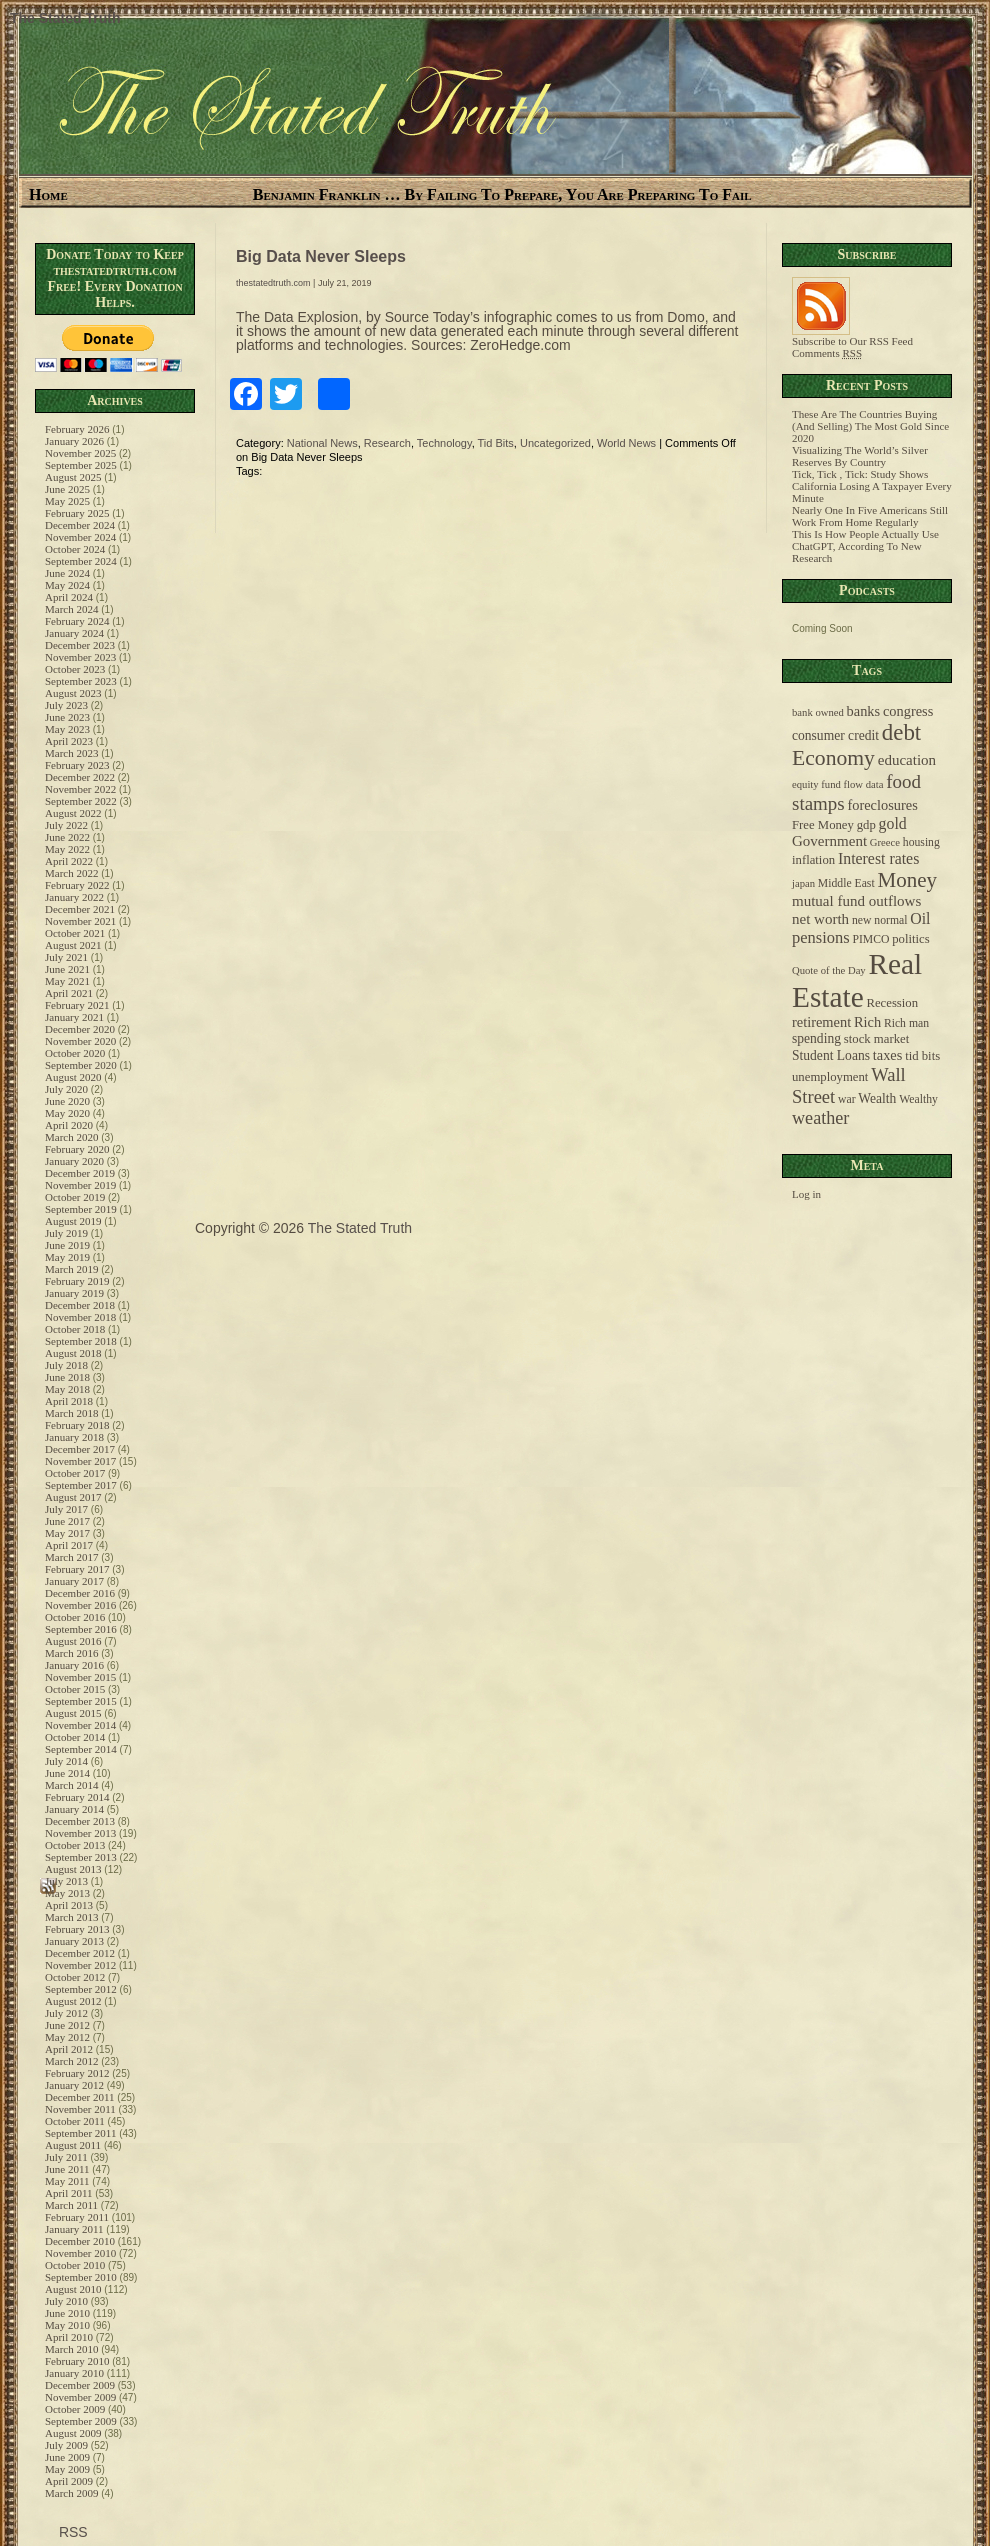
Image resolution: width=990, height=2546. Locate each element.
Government (829, 841)
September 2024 (81, 561)
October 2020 (75, 1053)
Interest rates (878, 858)
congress (908, 711)
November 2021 (80, 921)
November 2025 (80, 453)
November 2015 (80, 1677)
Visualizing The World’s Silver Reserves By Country (860, 456)
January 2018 (74, 1437)
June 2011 (67, 2169)
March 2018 (71, 1413)
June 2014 (67, 1773)
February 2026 (77, 429)
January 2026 (74, 441)
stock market (876, 1039)
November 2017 (80, 1461)
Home (48, 194)
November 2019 (80, 1185)
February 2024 (77, 621)
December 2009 (80, 2385)
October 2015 (75, 1689)
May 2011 (67, 2181)
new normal (880, 920)
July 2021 (66, 957)
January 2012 (74, 2085)
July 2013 (66, 1881)
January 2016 (74, 1665)
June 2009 (67, 2457)
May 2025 (67, 501)
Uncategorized (555, 443)
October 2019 (75, 1197)
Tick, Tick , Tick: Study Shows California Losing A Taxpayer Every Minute (872, 486)
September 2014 (81, 1749)
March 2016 (71, 1653)
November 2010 (80, 2253)
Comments (827, 353)
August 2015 (73, 1713)
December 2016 (80, 1593)
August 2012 (73, 2001)
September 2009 (81, 2421)
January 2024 (74, 633)
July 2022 (66, 825)
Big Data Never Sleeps (321, 256)
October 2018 (75, 1329)
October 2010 (75, 2265)
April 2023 (69, 741)
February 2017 (77, 1569)
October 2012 (75, 1977)
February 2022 (77, 885)
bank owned (818, 712)
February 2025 (77, 513)
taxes (888, 1055)
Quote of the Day (829, 970)
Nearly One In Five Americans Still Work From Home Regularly (870, 516)
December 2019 (80, 1173)
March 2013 (71, 1917)
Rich (867, 1022)
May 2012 (67, 2037)
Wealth (877, 1098)
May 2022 (67, 849)
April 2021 (69, 993)
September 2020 (81, 1065)
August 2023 (73, 693)
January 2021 (74, 1017)
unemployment (830, 1077)
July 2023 (66, 705)
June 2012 (67, 2025)
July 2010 (66, 2301)
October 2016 (75, 1617)
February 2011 (77, 2217)
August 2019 (73, 1221)
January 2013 (74, 1941)
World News (626, 443)
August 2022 (73, 813)
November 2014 (80, 1725)
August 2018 (73, 1353)
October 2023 (75, 669)
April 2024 (69, 597)
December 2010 (80, 2241)
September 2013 (81, 1857)
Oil (920, 918)
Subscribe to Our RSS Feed (852, 336)
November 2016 (80, 1605)
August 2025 (73, 477)
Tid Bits (496, 443)
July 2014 (66, 1761)
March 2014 (71, 1785)
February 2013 (77, 1929)
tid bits (922, 1056)
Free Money (823, 825)
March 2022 (71, 873)
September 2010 (81, 2277)
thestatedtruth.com (273, 283)
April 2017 (69, 1545)
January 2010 (74, 2373)
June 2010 (67, 2313)
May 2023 (67, 729)
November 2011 (80, 2109)
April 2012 (69, 2049)
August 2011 (73, 2145)
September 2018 (81, 1341)
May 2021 (67, 981)
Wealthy (918, 1099)
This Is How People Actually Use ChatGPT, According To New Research (865, 546)
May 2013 (67, 1893)
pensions (821, 937)
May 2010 (67, 2325)
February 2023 (77, 765)
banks (864, 711)
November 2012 (80, 1965)
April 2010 (69, 2337)
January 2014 (74, 1809)
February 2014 (77, 1797)
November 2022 (80, 789)
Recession (892, 1003)
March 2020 (71, 1137)
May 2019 (67, 1257)
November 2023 (80, 657)
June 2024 (67, 573)
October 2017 (75, 1473)
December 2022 (80, 777)
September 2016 (81, 1629)
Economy (833, 758)
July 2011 (66, 2157)
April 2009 (69, 2481)
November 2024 (80, 537)
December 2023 (80, 645)
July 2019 (66, 1233)
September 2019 (81, 1209)
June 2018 (67, 1377)
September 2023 (81, 681)
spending (816, 1038)
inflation (813, 860)
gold (893, 823)
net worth (820, 919)
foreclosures (882, 805)
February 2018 (77, 1425)
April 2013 (69, 1905)
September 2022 (81, 801)
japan (803, 883)
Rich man (906, 1023)
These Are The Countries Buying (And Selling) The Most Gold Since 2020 (870, 426)
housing (921, 842)
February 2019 (77, 1281)
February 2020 (77, 1149)
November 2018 (80, 1317)
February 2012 (77, 2073)
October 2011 (75, 2121)
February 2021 (77, 1005)
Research (387, 443)
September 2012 (81, 1989)
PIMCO (870, 939)
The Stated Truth (65, 18)
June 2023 (67, 717)
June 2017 (67, 1521)
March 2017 (71, 1557)
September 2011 (80, 2133)
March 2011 (71, 2205)
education (907, 760)
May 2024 (67, 585)
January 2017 (74, 1581)
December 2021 (80, 909)
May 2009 (67, 2469)
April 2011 (69, 2193)
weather (820, 1118)
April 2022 (69, 861)
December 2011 (80, 2097)
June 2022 (67, 837)
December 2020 (80, 1029)
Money (907, 880)
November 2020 (80, 1041)
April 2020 (69, 1125)
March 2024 (71, 609)
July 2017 (66, 1509)
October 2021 (75, 933)
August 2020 (73, 1077)
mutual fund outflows (856, 901)
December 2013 (80, 1821)
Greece (885, 842)
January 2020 (74, 1161)
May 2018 (67, 1389)
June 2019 (67, 1245)
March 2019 (71, 1269)
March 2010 (71, 2349)
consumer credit (835, 735)
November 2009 (80, 2397)
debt (901, 732)
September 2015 (81, 1701)
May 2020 (67, 1113)
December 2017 (80, 1449)
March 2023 (71, 753)
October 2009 (75, 2409)
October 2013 (75, 1845)
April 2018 (69, 1401)
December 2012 (80, 1953)
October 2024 (75, 549)
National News (322, 443)
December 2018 (80, 1305)
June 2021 (67, 969)
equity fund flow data (837, 784)
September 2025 (81, 465)
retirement (821, 1022)
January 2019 (74, 1293)
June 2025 (67, 489)
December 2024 (80, 525)
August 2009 (73, 2433)
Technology (444, 443)
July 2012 (66, 2013)
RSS (71, 2532)
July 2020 (66, 1089)
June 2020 (67, 1101)
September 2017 (81, 1485)
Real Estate (857, 980)
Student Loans (831, 1055)
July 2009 (66, 2445)
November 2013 (80, 1833)
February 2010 (77, 2361)
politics (911, 939)
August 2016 (73, 1641)
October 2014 (75, 1737)
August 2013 (73, 1869)
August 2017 (73, 1497)
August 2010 (73, 2289)
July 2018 (66, 1365)
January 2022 (74, 897)
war (847, 1099)
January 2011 (74, 2229)
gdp (866, 825)
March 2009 (71, 2493)
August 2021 (73, 945)
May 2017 (67, 1533)
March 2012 (71, 2061)
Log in (806, 1194)
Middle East (846, 883)
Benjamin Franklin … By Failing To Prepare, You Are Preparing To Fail (502, 194)
